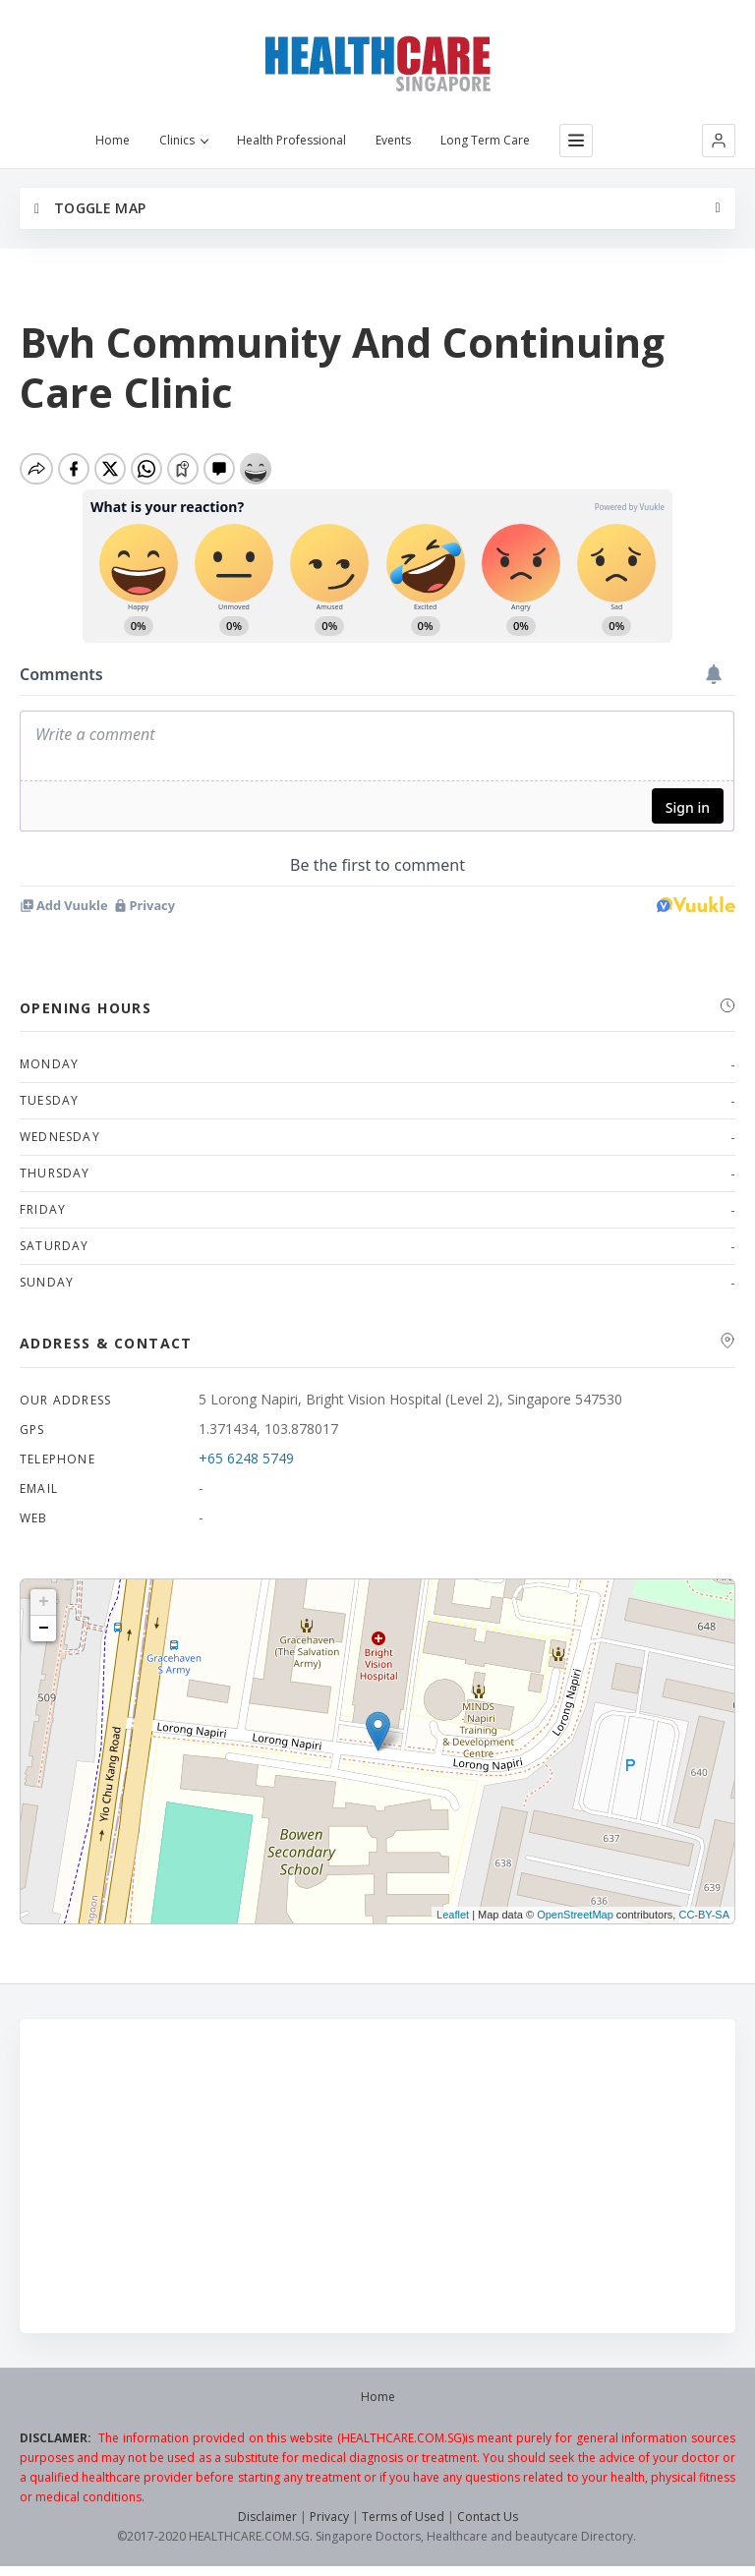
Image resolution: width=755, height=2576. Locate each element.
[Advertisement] (377, 2176)
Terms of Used (403, 2516)
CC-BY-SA (703, 1914)
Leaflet (452, 1914)
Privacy (329, 2516)
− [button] (43, 1628)
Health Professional (291, 140)
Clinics (183, 140)
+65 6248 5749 (246, 1458)
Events (393, 140)
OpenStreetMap (575, 1914)
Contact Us (487, 2516)
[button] (718, 140)
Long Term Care (485, 140)
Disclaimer (267, 2516)
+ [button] (43, 1602)
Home (112, 140)
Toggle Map (89, 208)
